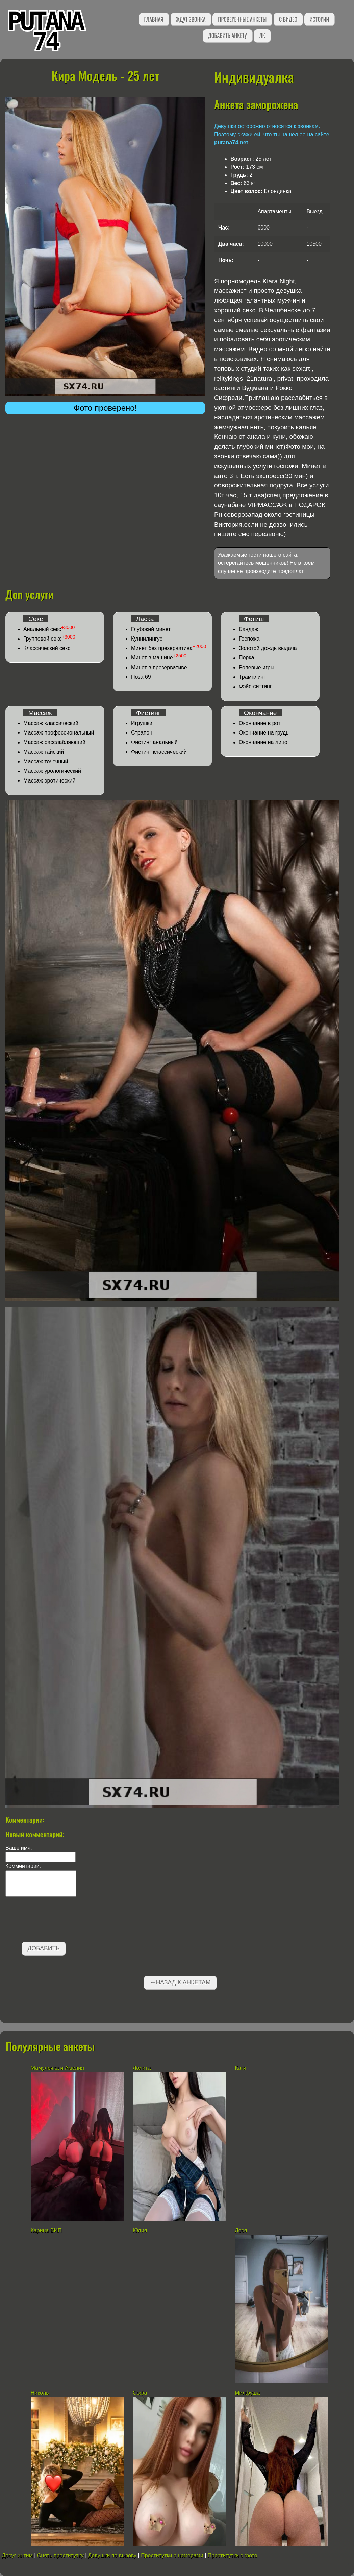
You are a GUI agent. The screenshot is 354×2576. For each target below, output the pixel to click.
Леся (241, 2230)
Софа (140, 2393)
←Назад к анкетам (180, 1982)
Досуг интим (17, 2555)
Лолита (142, 2068)
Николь (40, 2393)
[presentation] (56, 1920)
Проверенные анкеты (242, 19)
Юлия (140, 2230)
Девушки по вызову (112, 2555)
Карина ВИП (46, 2230)
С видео (288, 19)
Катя (240, 2068)
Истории (319, 19)
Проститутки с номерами (172, 2555)
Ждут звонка (191, 19)
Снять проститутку (60, 2555)
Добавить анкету (227, 35)
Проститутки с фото (232, 2555)
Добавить (44, 1948)
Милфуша (247, 2393)
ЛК (262, 35)
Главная (153, 19)
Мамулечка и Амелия (57, 2068)
